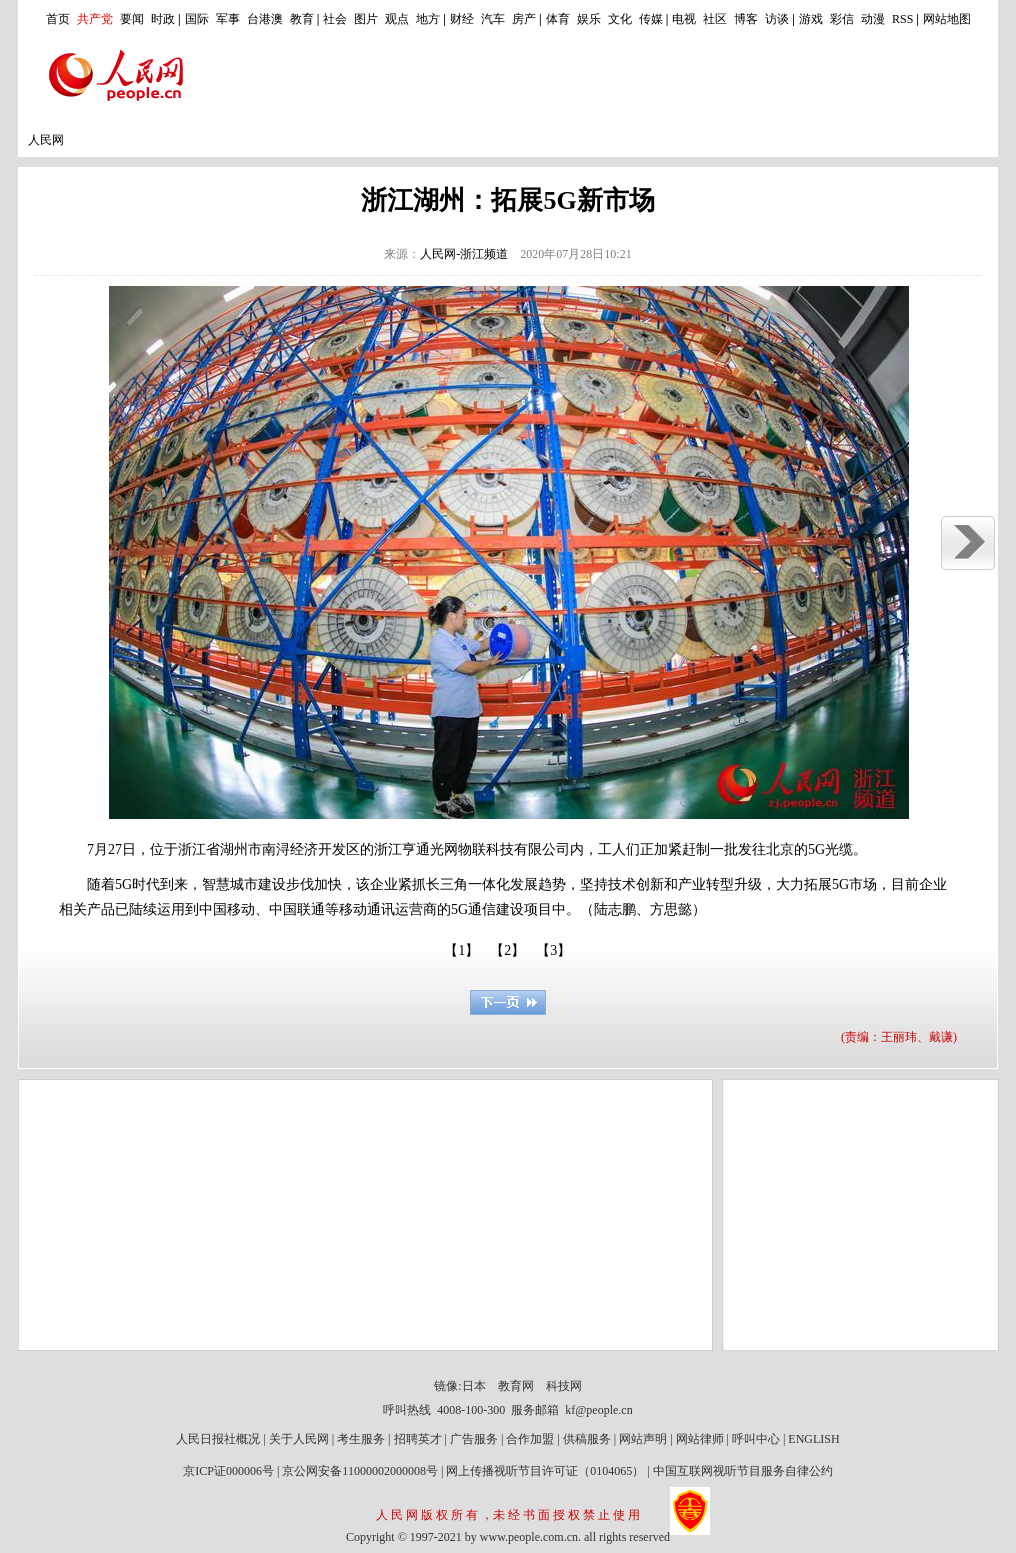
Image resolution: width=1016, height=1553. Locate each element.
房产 (524, 19)
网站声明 (643, 1439)
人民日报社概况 (218, 1439)
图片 (366, 19)
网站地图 (947, 19)
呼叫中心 (756, 1439)
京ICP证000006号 (228, 1471)
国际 (197, 19)
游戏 (811, 19)
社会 (335, 19)
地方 (428, 19)
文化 (620, 19)
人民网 (46, 140)
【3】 (553, 950)
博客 (746, 19)
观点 (397, 19)
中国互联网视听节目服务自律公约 (743, 1471)
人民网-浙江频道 (464, 254)
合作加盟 (530, 1439)
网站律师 (700, 1439)
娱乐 (589, 19)
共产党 (95, 19)
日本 (474, 1386)
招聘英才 (418, 1439)
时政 (163, 19)
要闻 (132, 19)
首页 (58, 19)
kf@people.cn (598, 1410)
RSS (902, 19)
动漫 (873, 19)
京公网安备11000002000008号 (360, 1471)
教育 (302, 19)
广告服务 (474, 1439)
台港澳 (265, 19)
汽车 (493, 19)
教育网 (516, 1386)
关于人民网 (299, 1439)
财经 (462, 19)
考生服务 (361, 1439)
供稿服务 (587, 1439)
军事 (228, 19)
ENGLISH (813, 1439)
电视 (684, 19)
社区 (715, 19)
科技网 (564, 1386)
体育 (558, 19)
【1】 (461, 950)
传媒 (651, 19)
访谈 (777, 19)
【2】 (507, 950)
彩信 (842, 19)
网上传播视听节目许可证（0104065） (545, 1471)
